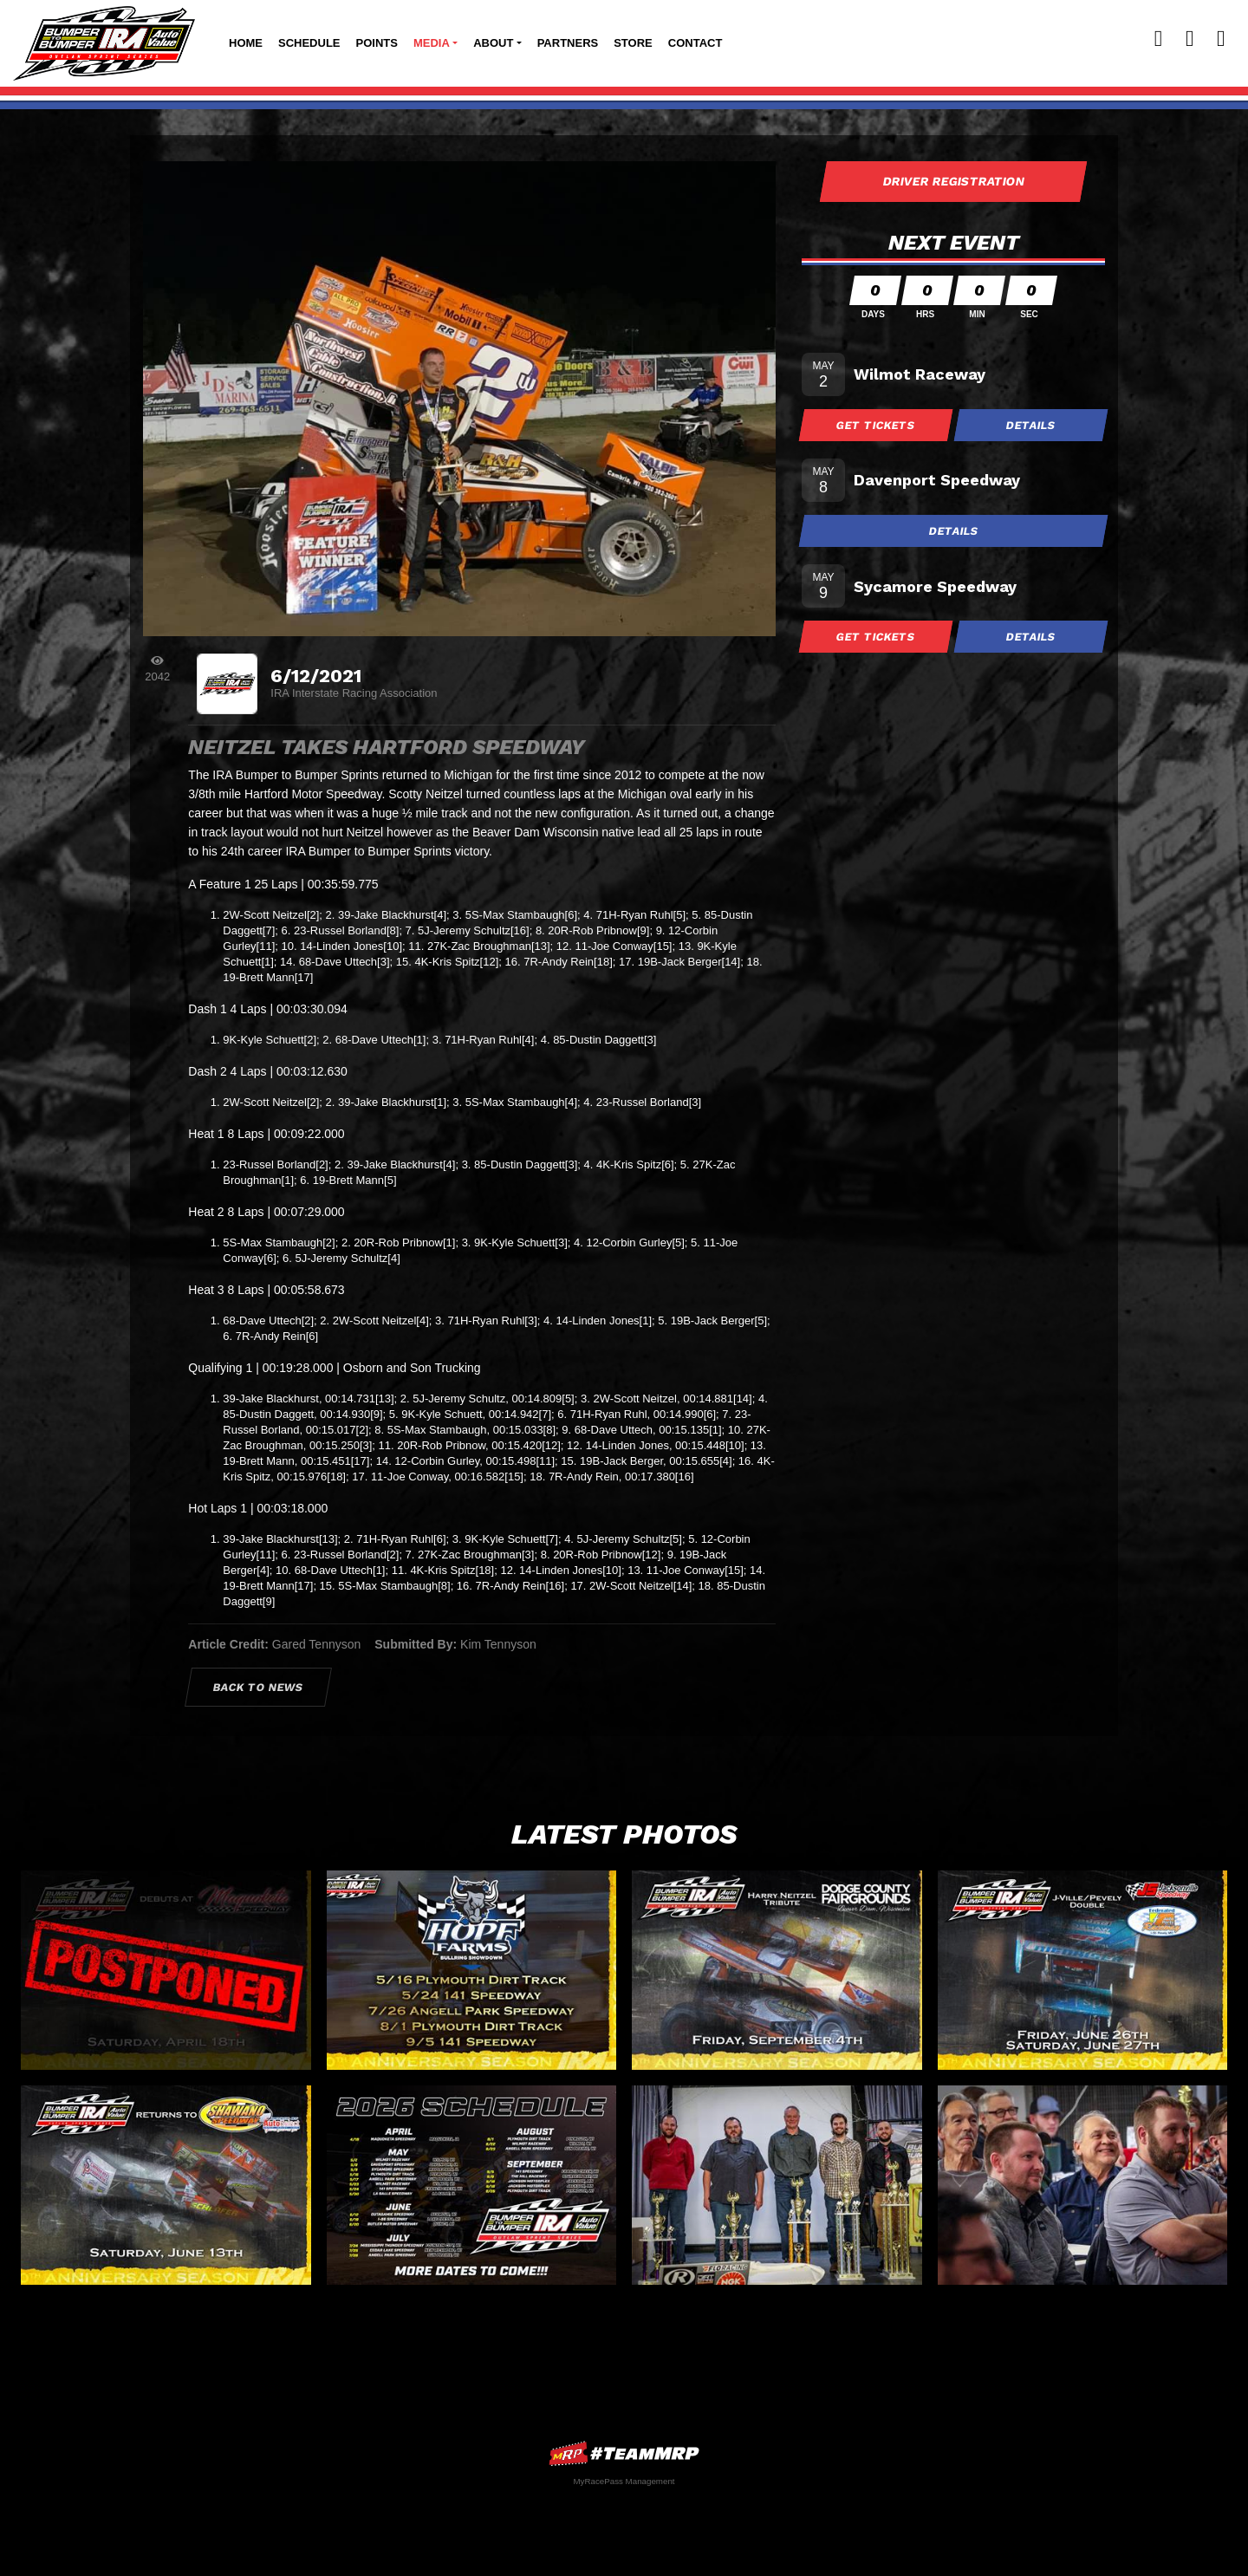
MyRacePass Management (623, 2481)
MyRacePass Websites (624, 2453)
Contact (695, 42)
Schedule (309, 42)
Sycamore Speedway (935, 586)
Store (633, 42)
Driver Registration (953, 181)
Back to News (258, 1687)
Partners (568, 42)
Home (246, 42)
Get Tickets (876, 425)
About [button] (493, 42)
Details (1031, 425)
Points (377, 42)
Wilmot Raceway (919, 374)
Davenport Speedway (937, 480)
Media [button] (431, 42)
